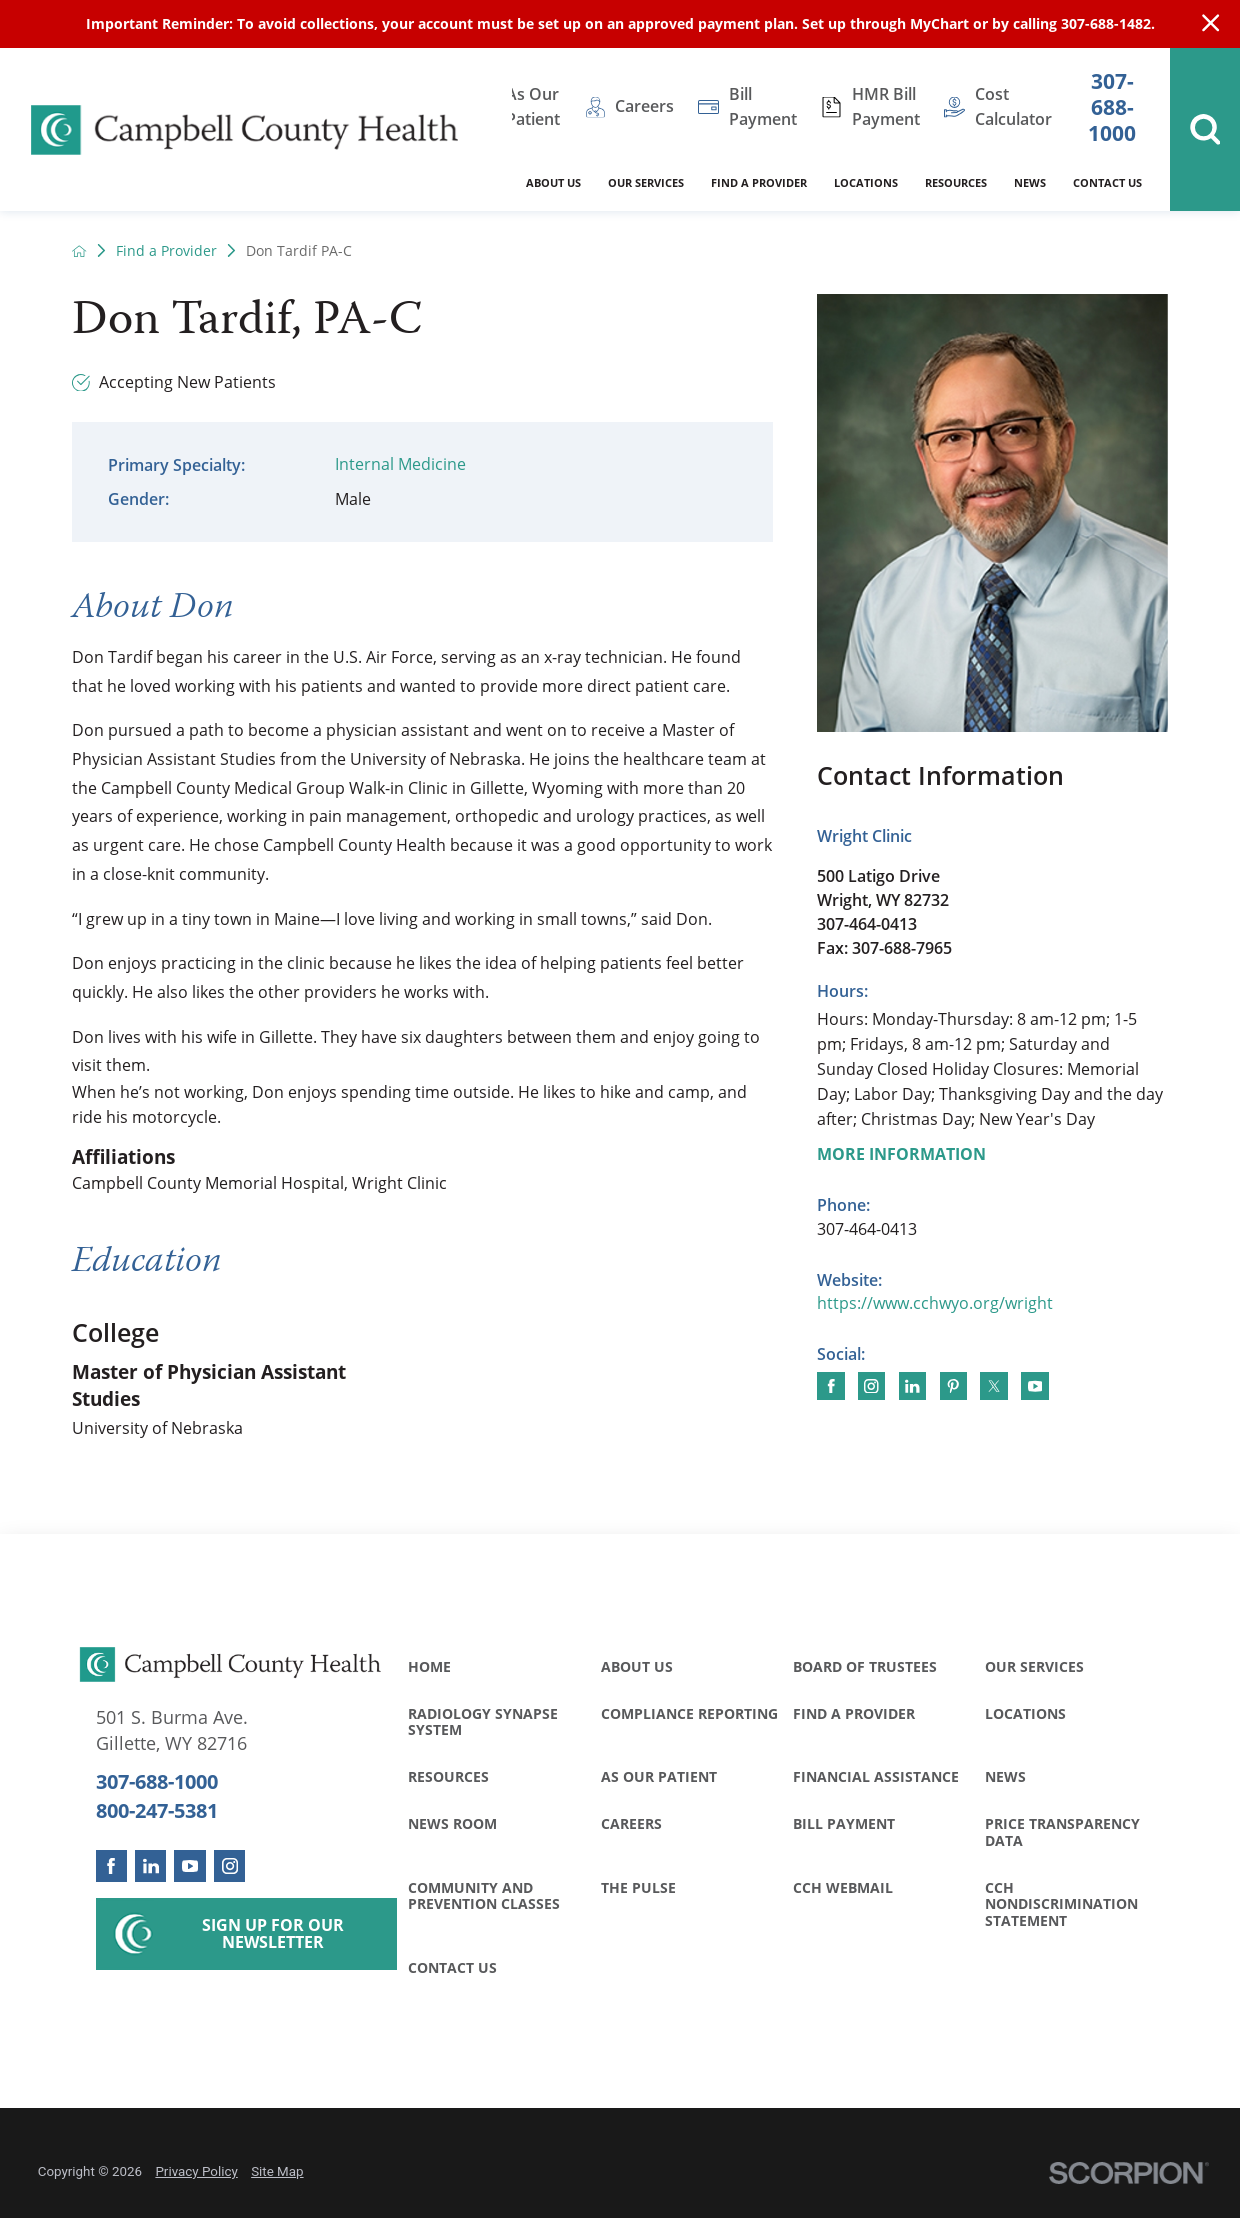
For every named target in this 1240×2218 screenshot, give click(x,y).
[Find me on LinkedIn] (912, 1385)
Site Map (277, 2171)
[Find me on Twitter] (993, 1385)
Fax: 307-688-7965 (884, 948)
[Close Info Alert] (1210, 24)
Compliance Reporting (689, 1713)
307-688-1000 (1112, 106)
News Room (452, 1823)
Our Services (1034, 1666)
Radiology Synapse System (483, 1721)
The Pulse (638, 1887)
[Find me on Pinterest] (953, 1385)
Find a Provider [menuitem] (759, 182)
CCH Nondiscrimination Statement (1061, 1904)
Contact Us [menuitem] (1107, 182)
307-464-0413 (867, 924)
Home (429, 1666)
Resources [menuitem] (956, 182)
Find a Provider (166, 251)
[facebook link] (111, 1865)
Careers (631, 1823)
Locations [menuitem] (866, 182)
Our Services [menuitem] (646, 182)
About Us (637, 1666)
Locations (1025, 1713)
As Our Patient (659, 1776)
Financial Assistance (876, 1776)
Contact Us (452, 1967)
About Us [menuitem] (553, 182)
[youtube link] (189, 1865)
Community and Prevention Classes (484, 1895)
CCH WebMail (843, 1887)
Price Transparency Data (1062, 1831)
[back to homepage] (79, 251)
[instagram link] (229, 1865)
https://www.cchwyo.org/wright (935, 1303)
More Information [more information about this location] (901, 1154)
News (1005, 1776)
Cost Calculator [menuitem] (1013, 106)
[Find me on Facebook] (830, 1385)
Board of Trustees (865, 1666)
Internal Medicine (400, 464)
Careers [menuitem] (644, 106)
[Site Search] (1205, 129)
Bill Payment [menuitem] (763, 106)
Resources (448, 1776)
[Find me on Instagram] (871, 1385)
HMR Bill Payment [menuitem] (886, 106)
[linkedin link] (150, 1865)
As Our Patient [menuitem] (533, 106)
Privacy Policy (196, 2171)
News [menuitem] (1030, 182)
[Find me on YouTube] (1034, 1385)
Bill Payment (844, 1823)
